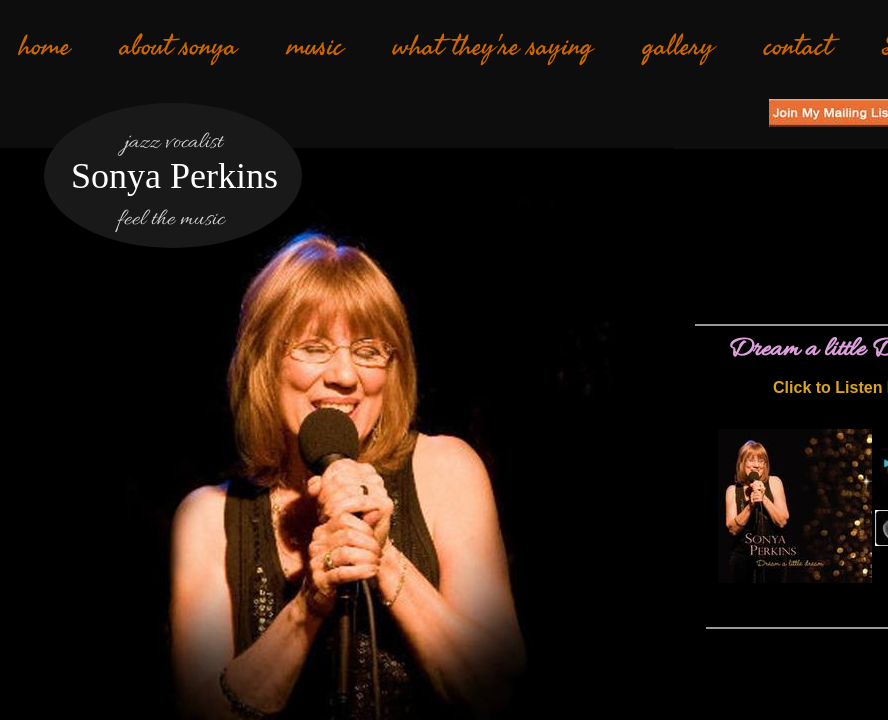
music (315, 47)
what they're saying (493, 47)
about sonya (178, 47)
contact (798, 47)
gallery (678, 47)
